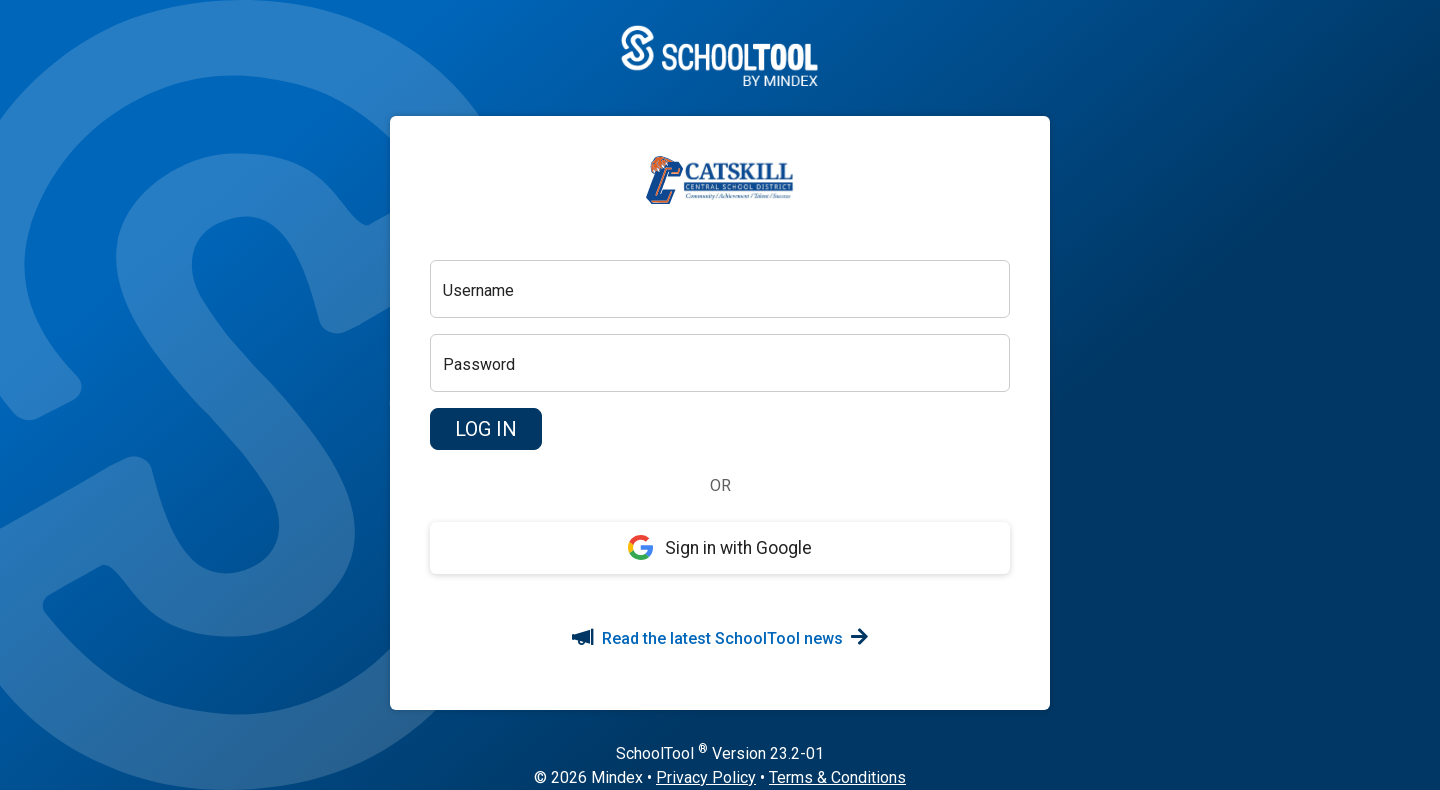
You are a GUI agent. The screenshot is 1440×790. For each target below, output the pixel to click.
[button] (486, 429)
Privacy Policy (706, 777)
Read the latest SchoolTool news (720, 638)
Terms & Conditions (837, 777)
